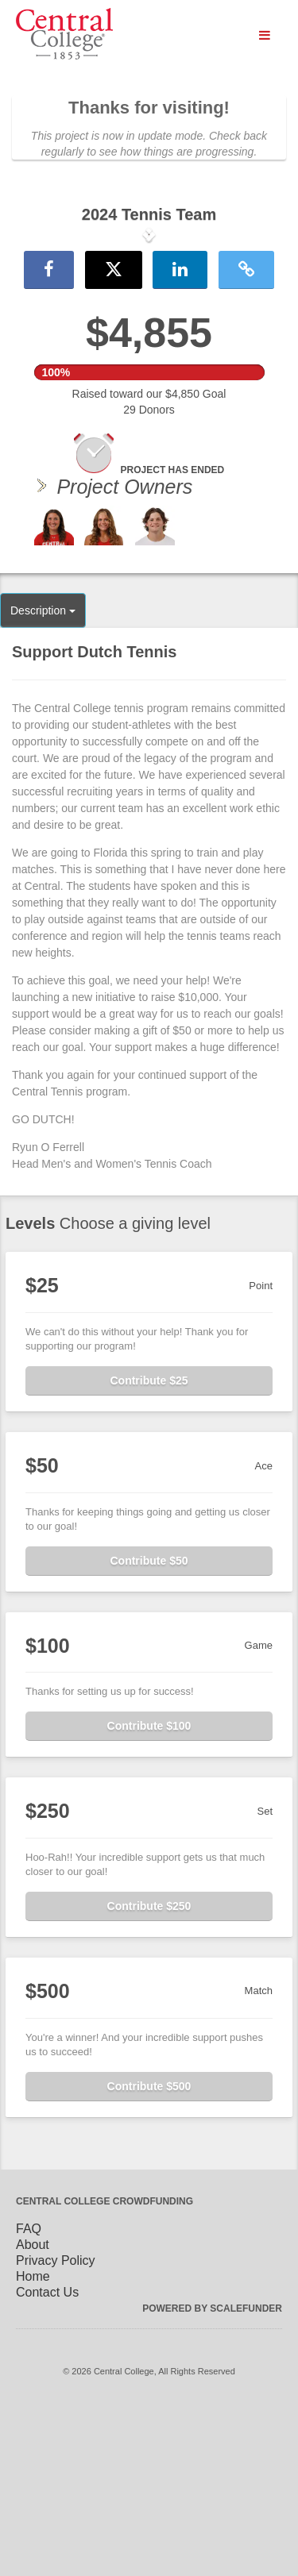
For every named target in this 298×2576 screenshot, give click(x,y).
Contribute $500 (149, 2253)
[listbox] (149, 318)
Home (33, 2443)
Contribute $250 (149, 2072)
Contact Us (47, 2459)
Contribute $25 (149, 1547)
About (32, 2411)
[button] (22, 318)
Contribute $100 (149, 1892)
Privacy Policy (55, 2427)
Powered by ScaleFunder (212, 2475)
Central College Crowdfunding (104, 2368)
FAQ (28, 2395)
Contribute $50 (149, 1727)
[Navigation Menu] (264, 36)
